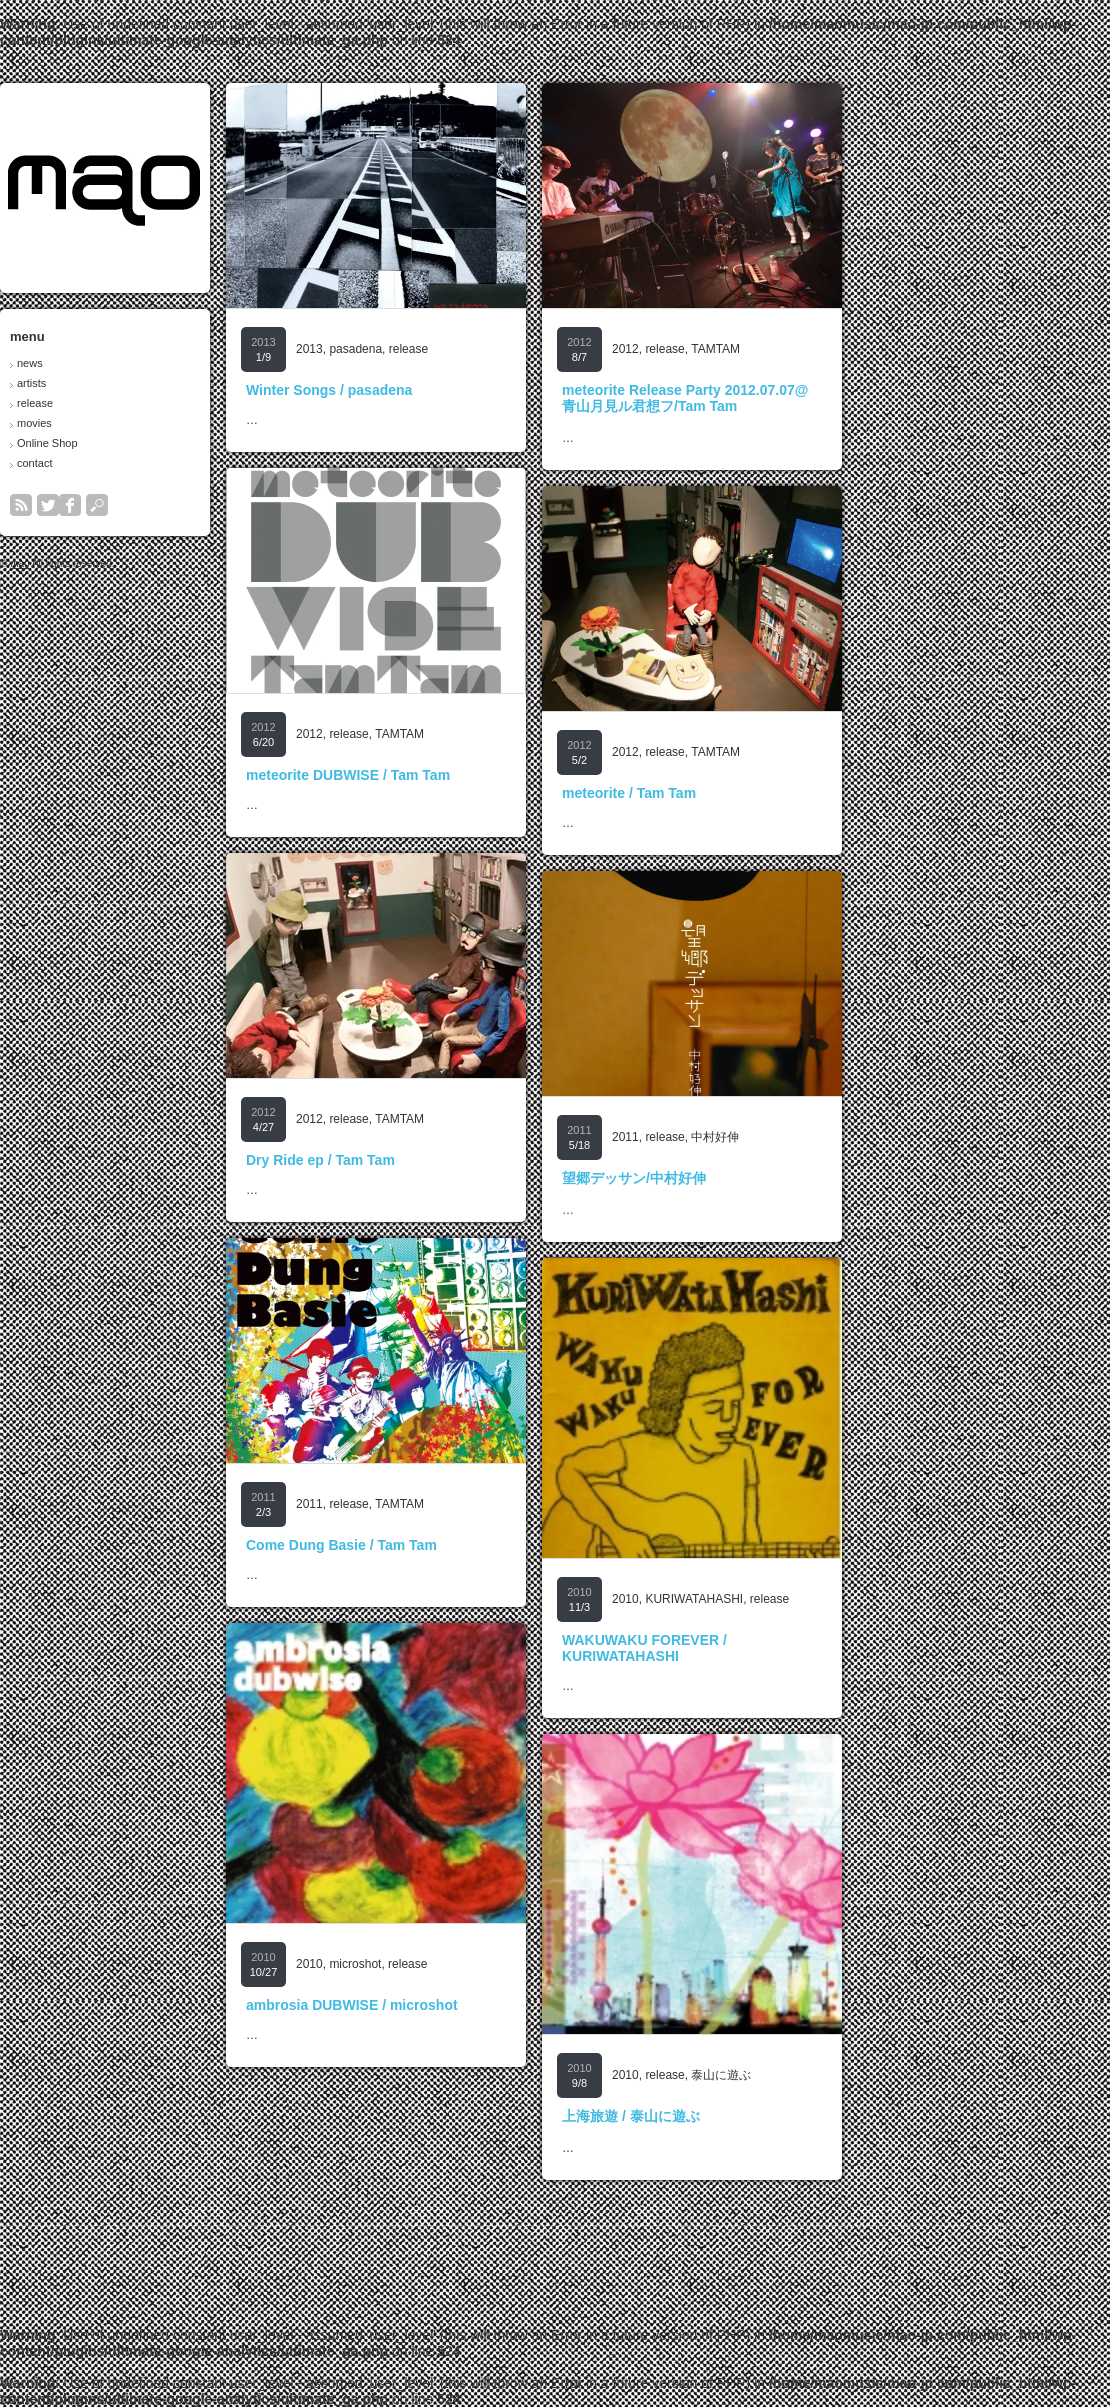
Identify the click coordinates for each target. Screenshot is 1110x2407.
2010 (755, 1599)
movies (164, 423)
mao (149, 563)
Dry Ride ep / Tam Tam (450, 1160)
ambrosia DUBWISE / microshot (482, 2005)
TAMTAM (845, 349)
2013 (439, 349)
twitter (178, 505)
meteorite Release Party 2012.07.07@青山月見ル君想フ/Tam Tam (815, 398)
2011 (755, 1137)
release (165, 403)
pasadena (485, 349)
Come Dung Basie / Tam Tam (471, 1545)
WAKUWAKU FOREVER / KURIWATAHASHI (774, 1648)
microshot (485, 1964)
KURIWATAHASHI (824, 1599)
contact (164, 463)
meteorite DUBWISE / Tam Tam (478, 775)
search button (227, 505)
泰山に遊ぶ (851, 2075)
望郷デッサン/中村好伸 (764, 1178)
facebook (200, 505)
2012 (755, 349)
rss (151, 505)
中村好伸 (845, 1137)
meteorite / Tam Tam (759, 793)
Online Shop (177, 443)
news (160, 363)
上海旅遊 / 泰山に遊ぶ (761, 2116)
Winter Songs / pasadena (459, 390)
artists (161, 383)
